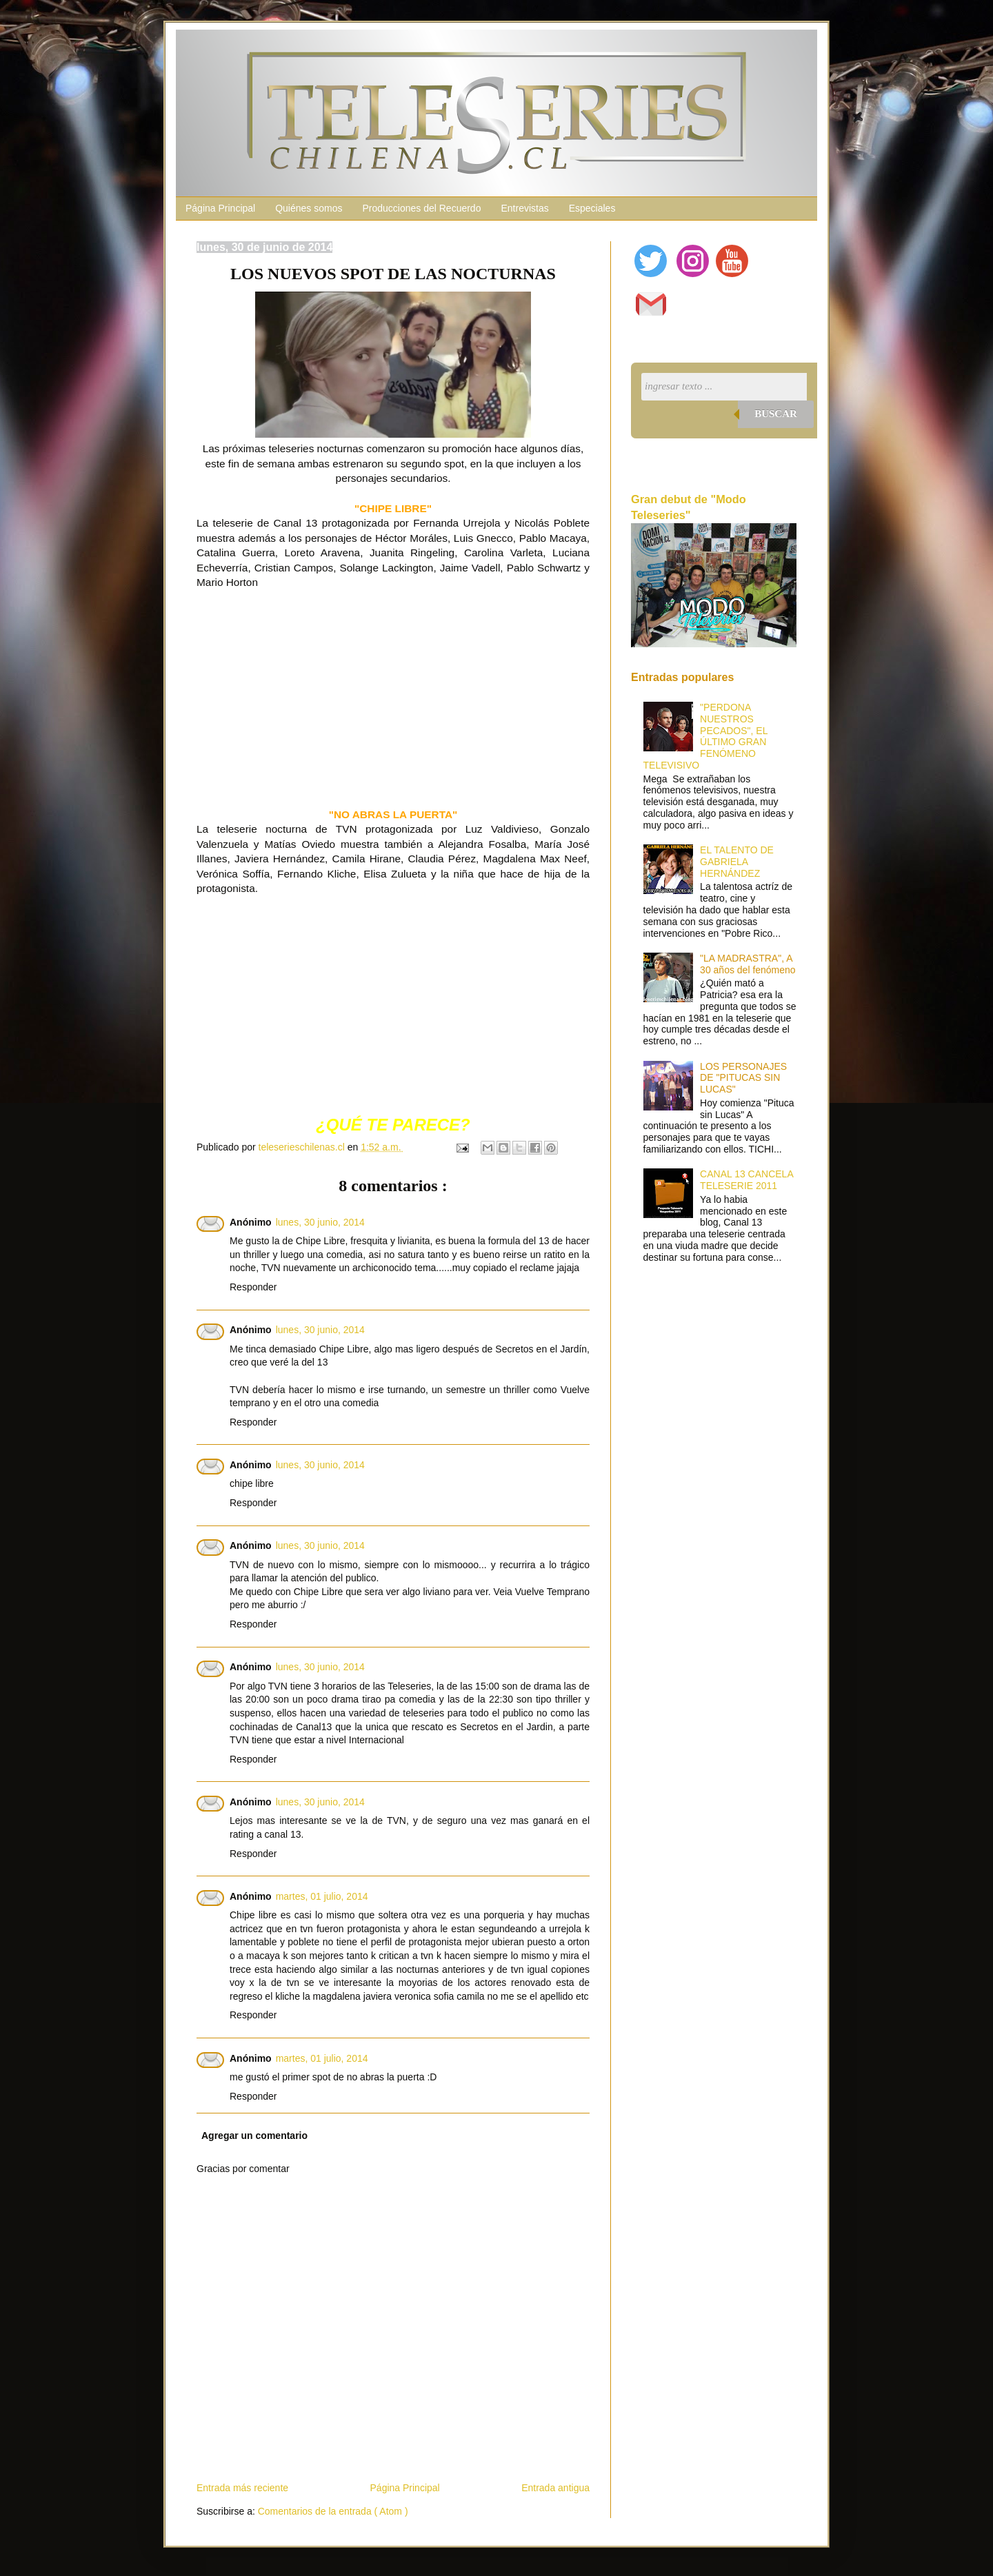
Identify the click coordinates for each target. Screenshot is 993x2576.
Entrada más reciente (242, 2487)
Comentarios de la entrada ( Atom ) (333, 2511)
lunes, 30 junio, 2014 (320, 1222)
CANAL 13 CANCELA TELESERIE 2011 (746, 1179)
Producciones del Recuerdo (421, 208)
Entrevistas (524, 208)
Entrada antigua (555, 2487)
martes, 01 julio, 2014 (322, 1896)
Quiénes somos (308, 208)
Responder (253, 1286)
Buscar (775, 413)
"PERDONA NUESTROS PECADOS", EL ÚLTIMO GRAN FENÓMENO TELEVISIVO (705, 736)
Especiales (592, 208)
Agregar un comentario (254, 2135)
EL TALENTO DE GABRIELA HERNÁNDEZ (737, 861)
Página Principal (220, 208)
